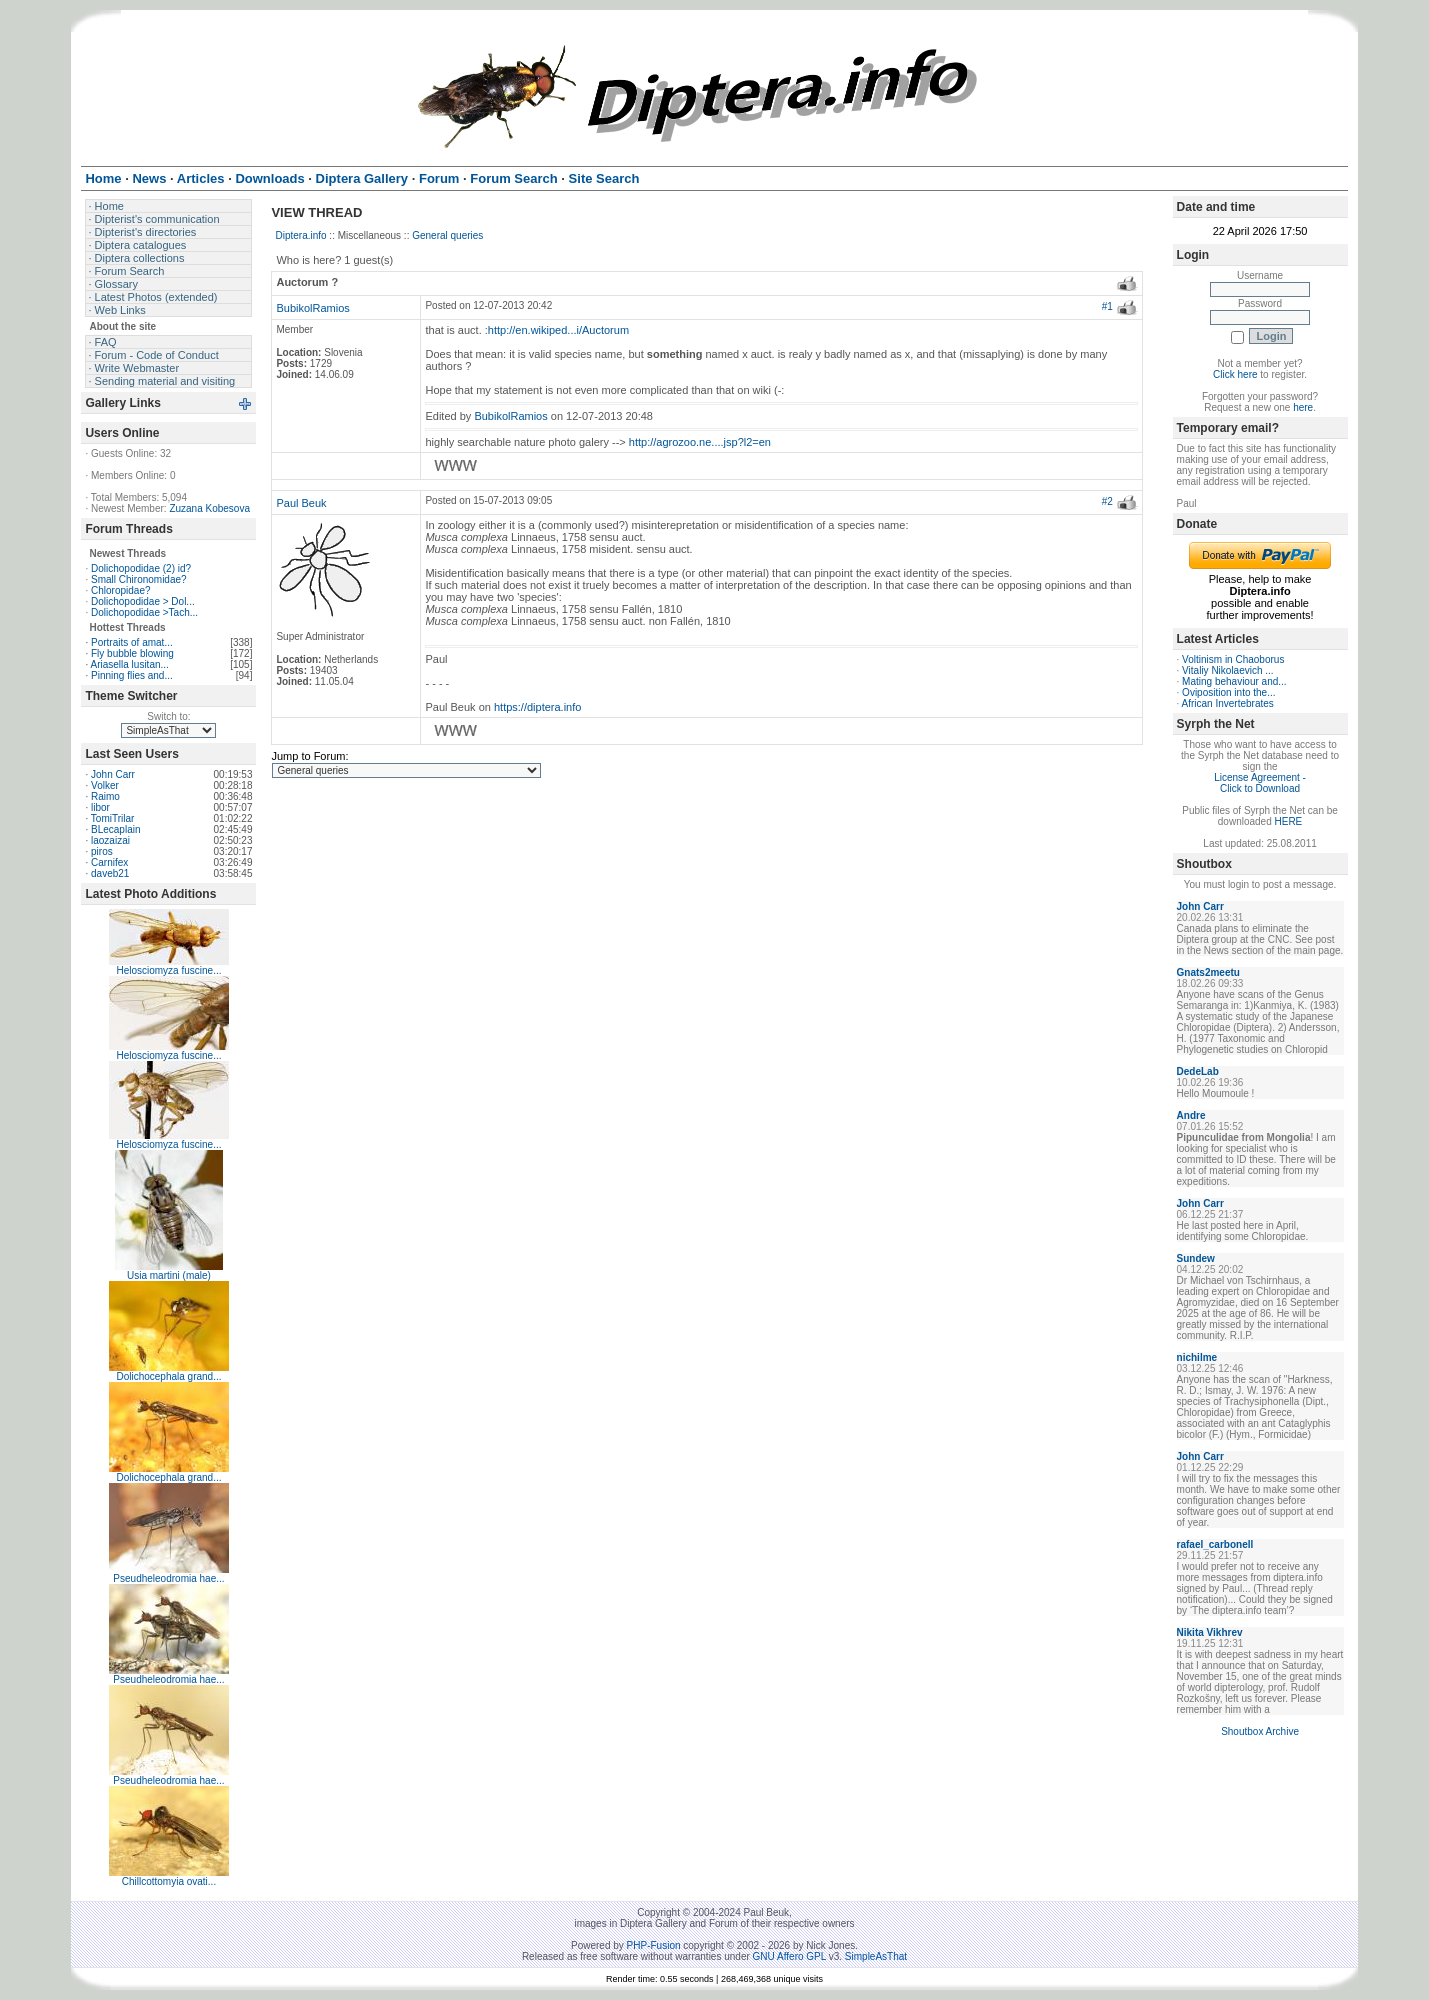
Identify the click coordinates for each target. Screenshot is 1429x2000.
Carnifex (109, 862)
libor (100, 807)
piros (102, 851)
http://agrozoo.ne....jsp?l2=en (700, 442)
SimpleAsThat (876, 1956)
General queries (447, 235)
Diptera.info (300, 235)
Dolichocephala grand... (168, 1376)
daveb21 (110, 873)
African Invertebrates (1228, 703)
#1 (1107, 306)
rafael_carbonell (1215, 1544)
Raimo (105, 796)
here (1303, 407)
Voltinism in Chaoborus (1233, 659)
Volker (105, 785)
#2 (1107, 501)
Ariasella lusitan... (129, 664)
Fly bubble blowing (132, 653)
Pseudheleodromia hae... (168, 1578)
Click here (1235, 374)
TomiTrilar (113, 818)
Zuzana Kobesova (209, 508)
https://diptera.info (537, 707)
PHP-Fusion (654, 1945)
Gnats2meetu (1208, 972)
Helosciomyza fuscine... (168, 970)
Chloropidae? (121, 590)
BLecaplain (115, 829)
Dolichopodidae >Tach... (144, 612)
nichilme (1197, 1357)
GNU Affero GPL (789, 1956)
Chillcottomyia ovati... (169, 1881)
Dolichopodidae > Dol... (143, 601)
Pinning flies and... (132, 675)
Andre (1191, 1115)
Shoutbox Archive (1260, 1731)
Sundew (1196, 1258)
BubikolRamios (312, 308)
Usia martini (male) (169, 1275)
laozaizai (110, 840)
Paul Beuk (301, 503)
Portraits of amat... (132, 642)
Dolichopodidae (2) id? (141, 568)
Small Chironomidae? (139, 579)
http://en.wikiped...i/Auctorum (558, 330)
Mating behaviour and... (1234, 681)
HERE (1289, 821)
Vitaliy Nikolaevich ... (1228, 670)
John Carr (113, 774)
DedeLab (1198, 1071)
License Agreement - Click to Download (1260, 783)
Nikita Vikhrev (1210, 1632)
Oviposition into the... (1228, 692)
